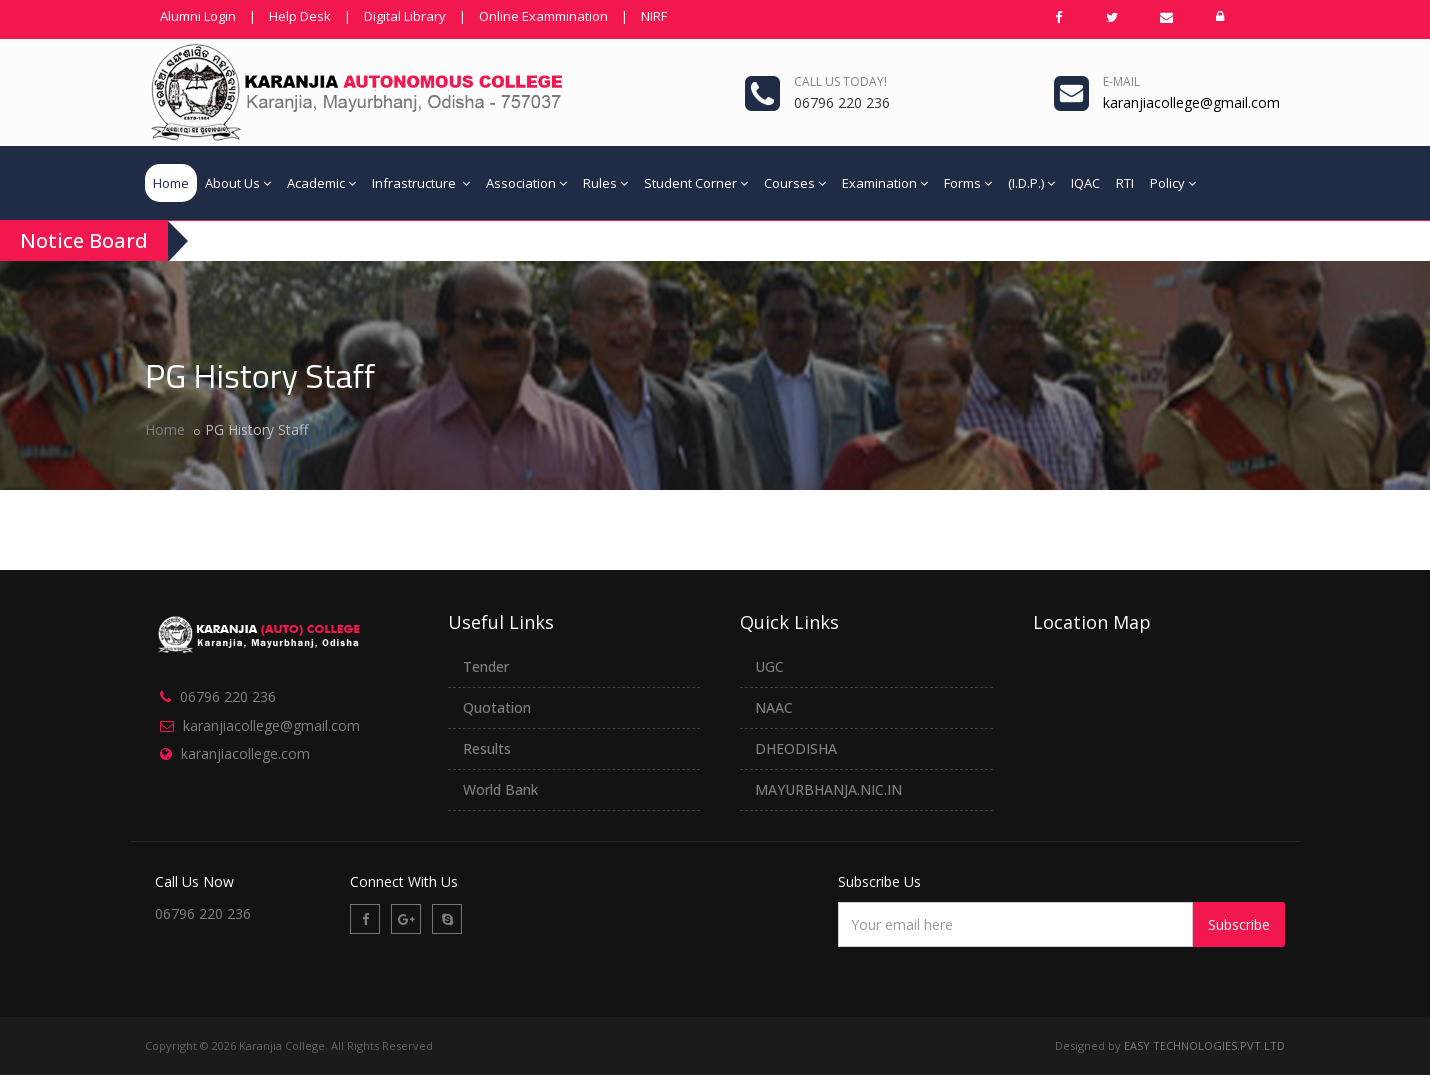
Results (487, 748)
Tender (486, 666)
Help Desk (300, 16)
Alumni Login (198, 16)
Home (171, 183)
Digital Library (405, 16)
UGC (769, 666)
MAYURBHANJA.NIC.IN (828, 789)
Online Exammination (543, 16)
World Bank (500, 789)
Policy (1173, 183)
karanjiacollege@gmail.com (271, 725)
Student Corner (696, 183)
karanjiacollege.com (245, 753)
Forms (968, 183)
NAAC (774, 707)
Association (526, 183)
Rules (605, 183)
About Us (238, 183)
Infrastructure (421, 183)
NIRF (654, 16)
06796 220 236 (228, 696)
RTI (1125, 183)
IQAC (1085, 183)
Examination (885, 183)
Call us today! (840, 81)
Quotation (497, 707)
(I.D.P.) (1031, 183)
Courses (795, 183)
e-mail (1121, 81)
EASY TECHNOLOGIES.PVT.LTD (1204, 1045)
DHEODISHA (796, 748)
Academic (321, 183)
